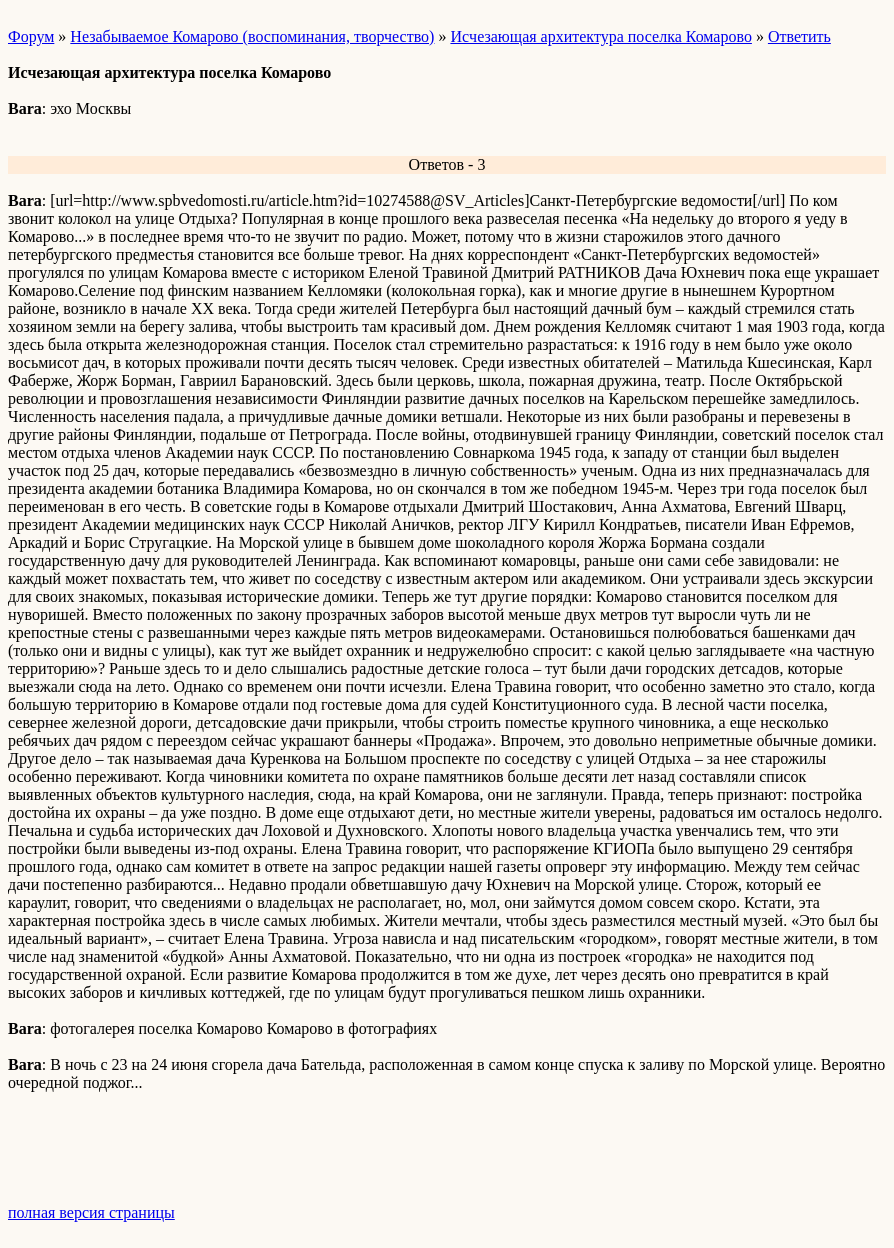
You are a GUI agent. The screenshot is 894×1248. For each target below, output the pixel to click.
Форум (31, 36)
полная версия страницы (91, 1212)
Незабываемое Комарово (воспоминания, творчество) (252, 36)
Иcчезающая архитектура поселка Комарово (600, 36)
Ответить (799, 36)
